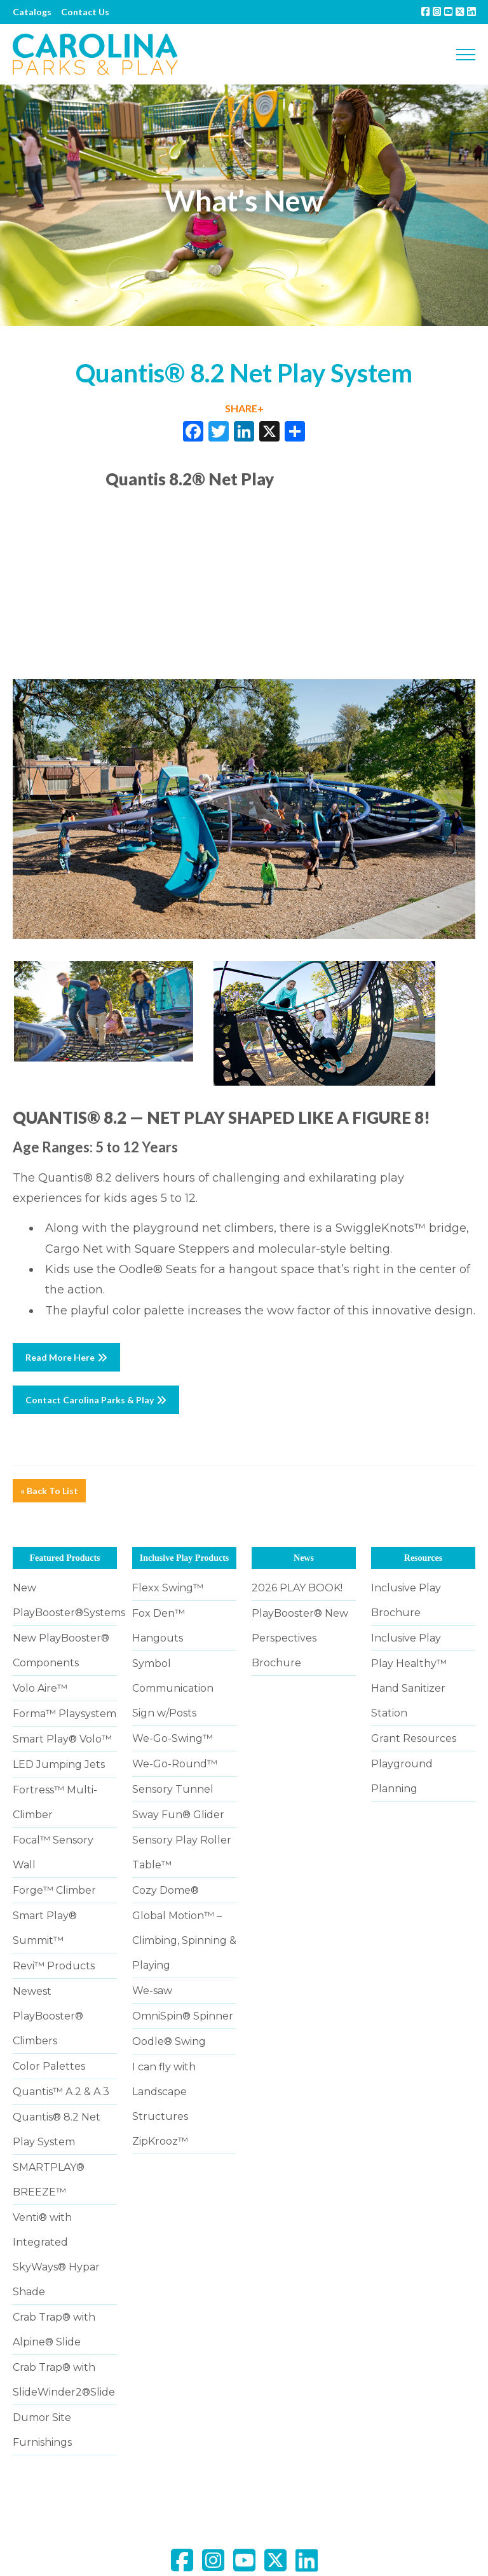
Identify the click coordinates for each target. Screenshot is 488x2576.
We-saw (152, 1991)
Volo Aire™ (40, 1688)
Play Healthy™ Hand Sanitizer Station (409, 1688)
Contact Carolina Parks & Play (95, 1399)
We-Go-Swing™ (172, 1738)
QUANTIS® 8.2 (69, 1117)
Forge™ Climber (54, 1890)
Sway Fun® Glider (178, 1815)
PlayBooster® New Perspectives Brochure (300, 1638)
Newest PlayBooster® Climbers (48, 2016)
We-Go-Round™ (174, 1764)
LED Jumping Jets (59, 1764)
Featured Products (64, 1558)
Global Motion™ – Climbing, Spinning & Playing (184, 1940)
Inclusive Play (406, 1638)
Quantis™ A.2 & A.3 (61, 2092)
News (304, 1558)
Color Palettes (49, 2066)
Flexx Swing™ (167, 1588)
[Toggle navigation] (465, 54)
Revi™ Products (54, 1966)
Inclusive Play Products (184, 1558)
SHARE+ (244, 408)
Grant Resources (413, 1738)
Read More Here (66, 1357)
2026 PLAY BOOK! (297, 1588)
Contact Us (85, 11)
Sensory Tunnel (173, 1789)
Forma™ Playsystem (64, 1714)
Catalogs (32, 11)
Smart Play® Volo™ (62, 1739)
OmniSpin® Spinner (182, 2016)
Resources (423, 1558)
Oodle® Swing (169, 2041)
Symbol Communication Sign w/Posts (173, 1688)
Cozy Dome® (165, 1890)
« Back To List (49, 1490)
